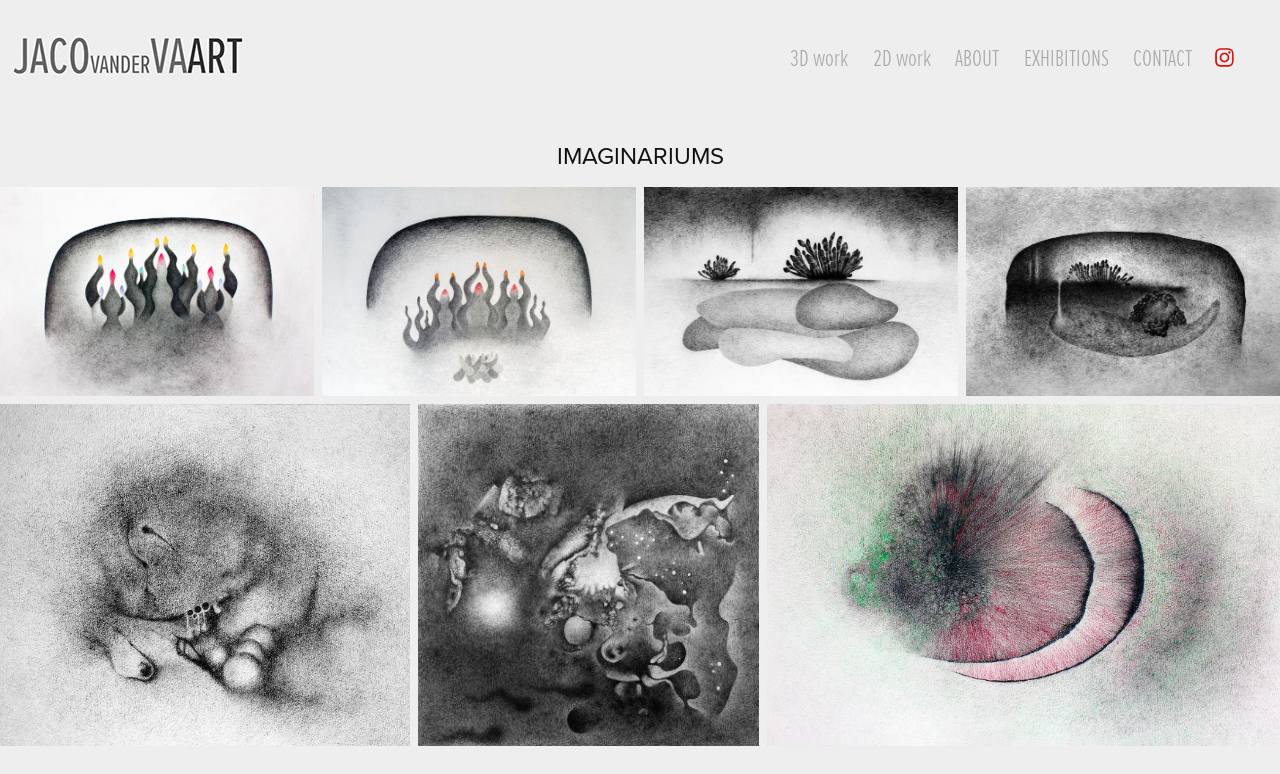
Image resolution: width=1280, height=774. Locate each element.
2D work (902, 57)
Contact (1162, 57)
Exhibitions (1066, 57)
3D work (819, 57)
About (977, 57)
